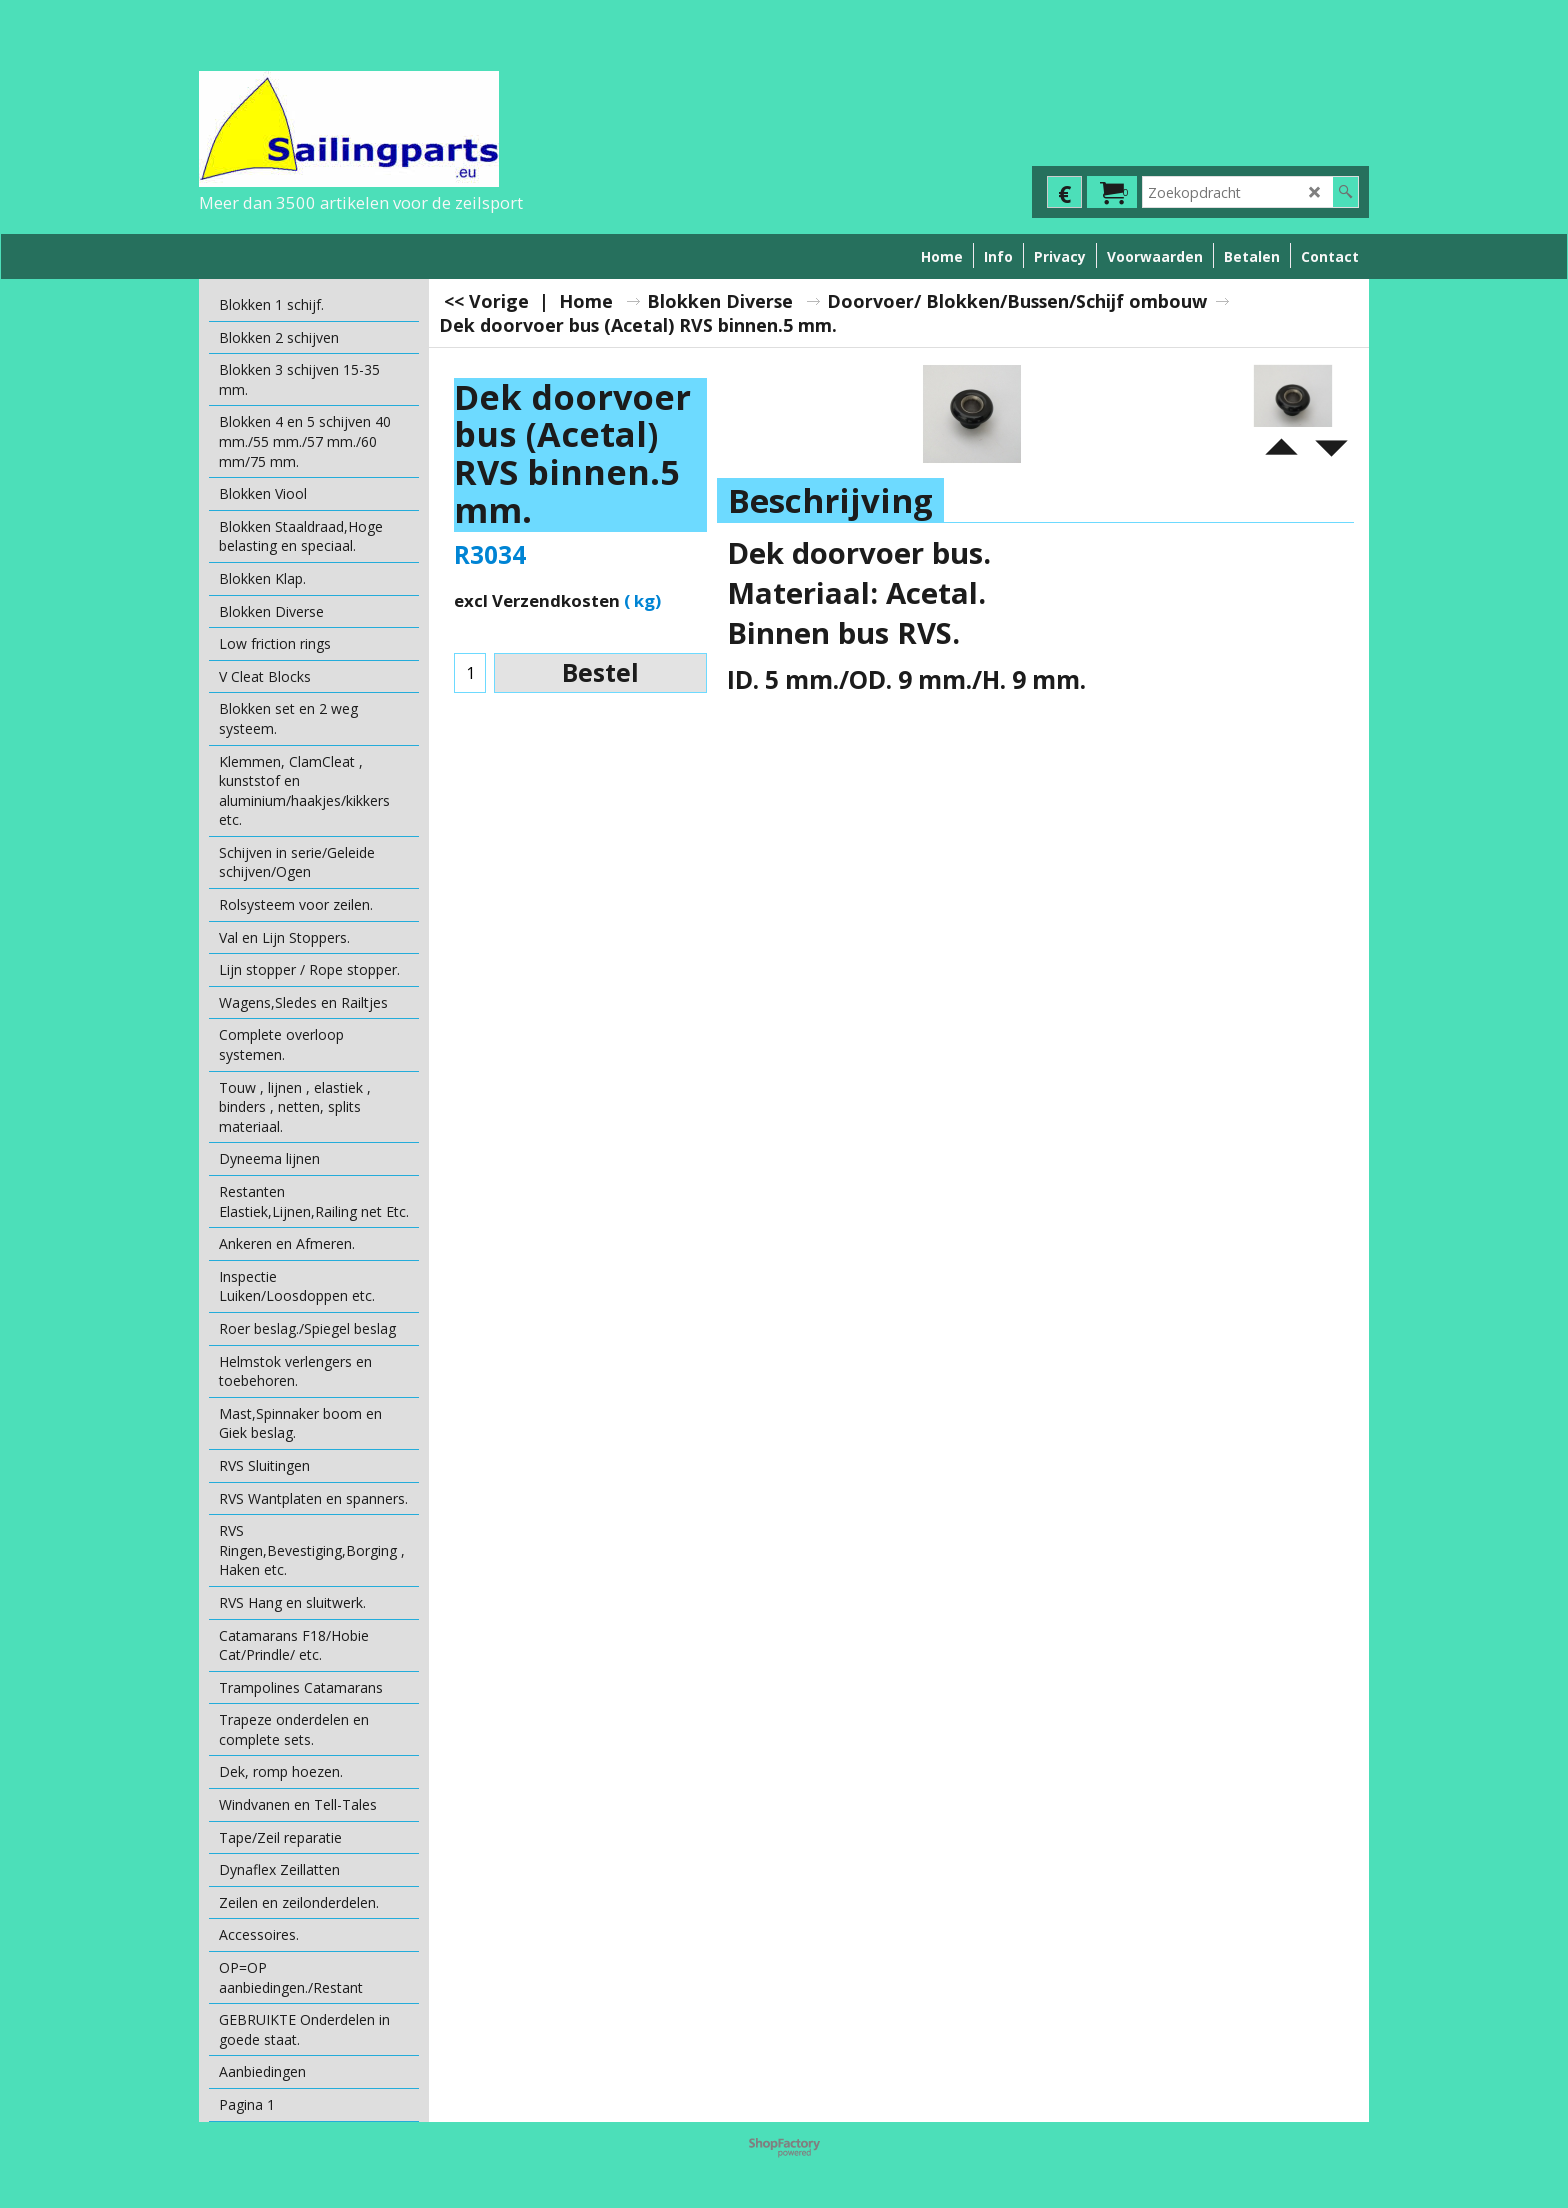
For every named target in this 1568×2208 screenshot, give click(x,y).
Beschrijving (830, 500)
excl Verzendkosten (537, 600)
